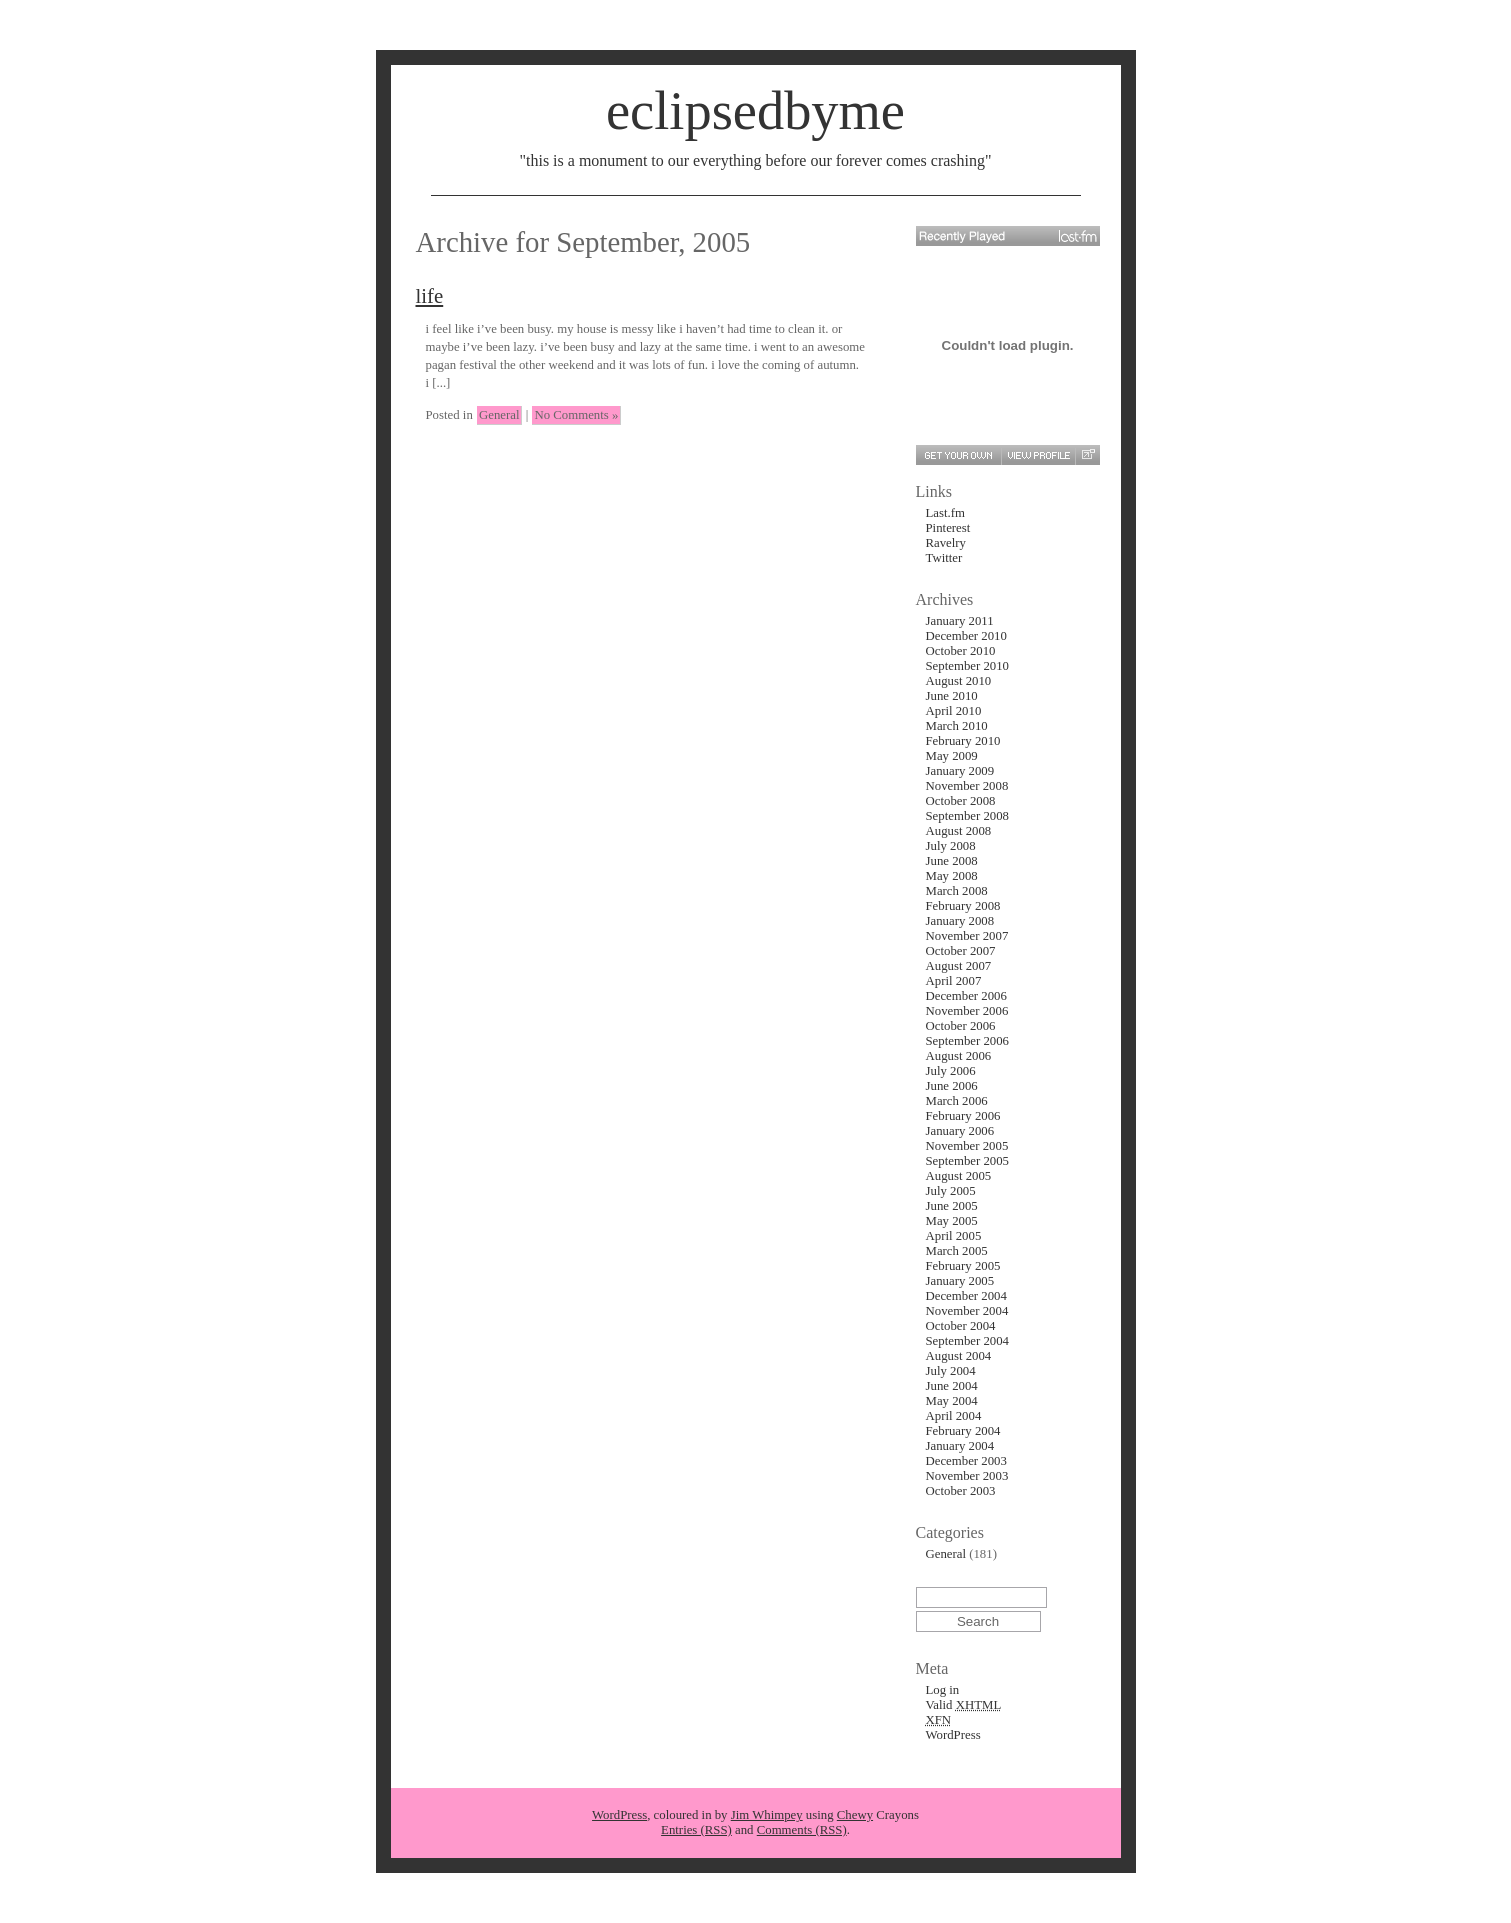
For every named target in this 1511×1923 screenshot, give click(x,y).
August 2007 (959, 966)
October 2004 (961, 1326)
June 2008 (952, 861)
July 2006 (951, 1071)
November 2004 (967, 1311)
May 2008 (952, 876)
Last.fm (945, 513)
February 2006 (963, 1116)
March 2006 (957, 1101)
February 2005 (963, 1266)
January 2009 (960, 771)
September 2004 (968, 1341)
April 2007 (954, 981)
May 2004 (952, 1401)
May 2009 (952, 756)
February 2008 (963, 906)
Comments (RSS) (802, 1830)
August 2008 (959, 831)
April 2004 (954, 1416)
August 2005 (959, 1176)
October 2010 (961, 651)
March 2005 (957, 1251)
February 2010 (963, 741)
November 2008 (967, 786)
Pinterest (948, 528)
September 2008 (968, 816)
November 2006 (967, 1011)
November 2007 (967, 936)
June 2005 (952, 1206)
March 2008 (957, 891)
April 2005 (954, 1236)
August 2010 (959, 681)
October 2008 (961, 801)
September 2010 (968, 666)
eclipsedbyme (755, 111)
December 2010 (966, 636)
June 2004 (952, 1386)
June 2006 (952, 1086)
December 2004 (966, 1296)
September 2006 (968, 1041)
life (430, 295)
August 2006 (959, 1056)
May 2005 (952, 1221)
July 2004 (951, 1371)
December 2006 (966, 996)
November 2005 (967, 1146)
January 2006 (960, 1131)
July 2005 (951, 1191)
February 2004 (963, 1431)
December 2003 (966, 1461)
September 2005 (968, 1161)
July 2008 (951, 846)
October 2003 (961, 1491)
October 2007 (961, 951)
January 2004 (960, 1446)
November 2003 (967, 1476)
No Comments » (576, 415)
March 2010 (957, 726)
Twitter (944, 558)
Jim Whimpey (767, 1815)
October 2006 (961, 1026)
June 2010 (952, 696)
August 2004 (959, 1356)
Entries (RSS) (696, 1830)
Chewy (855, 1815)
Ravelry (946, 543)
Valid (964, 1705)
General (499, 415)
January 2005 (960, 1281)
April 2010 (954, 711)
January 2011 (960, 621)
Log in (943, 1690)
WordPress (953, 1735)
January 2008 (960, 921)
